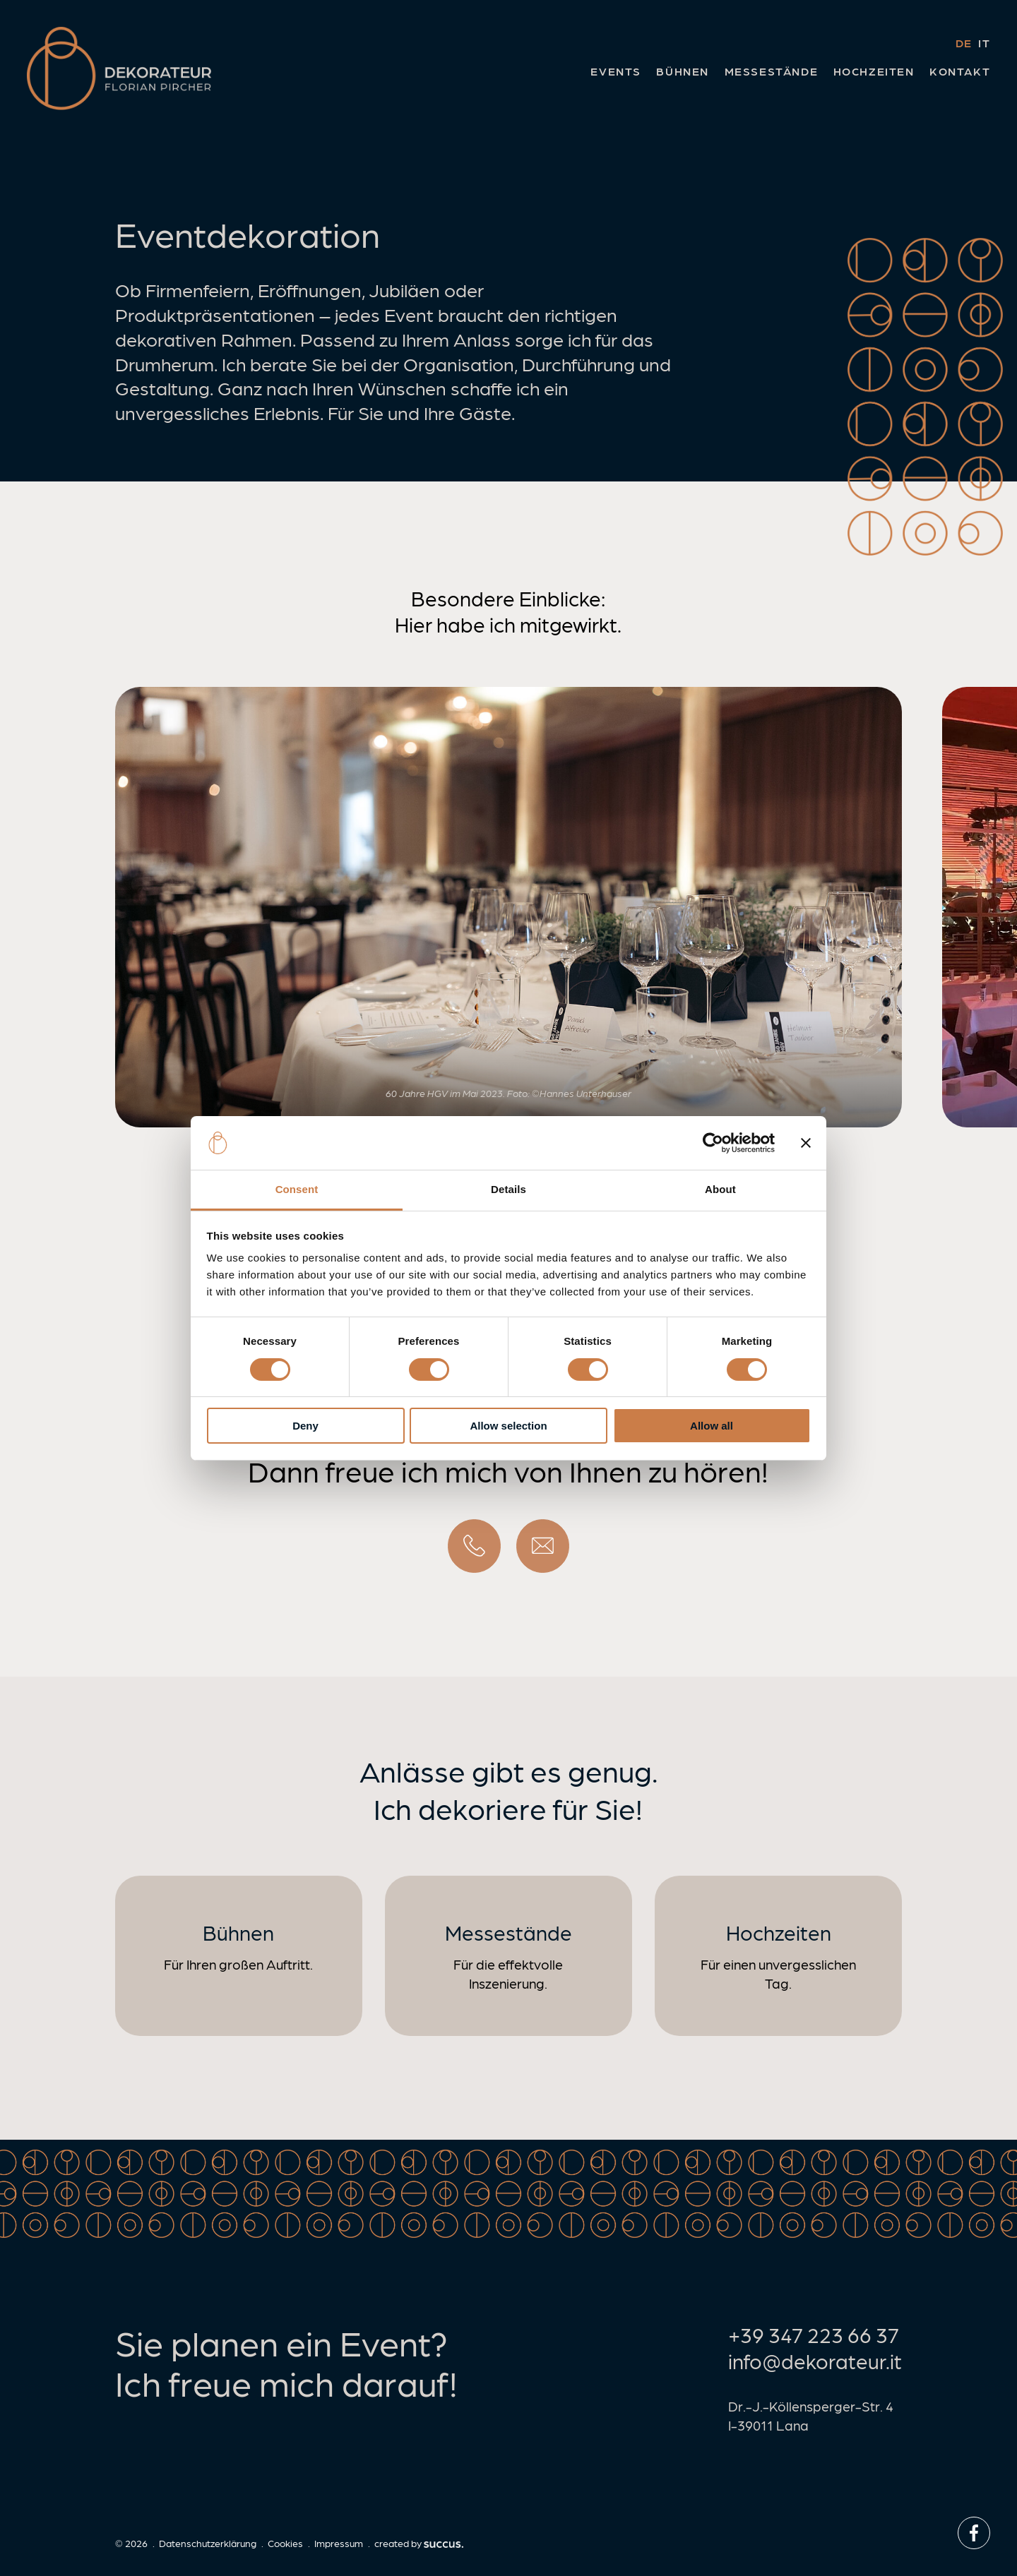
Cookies (285, 2542)
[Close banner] (806, 1143)
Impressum (338, 2542)
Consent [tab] (297, 1189)
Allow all (711, 1426)
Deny (305, 1426)
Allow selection (508, 1426)
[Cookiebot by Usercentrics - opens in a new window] (713, 1143)
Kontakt (959, 71)
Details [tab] (508, 1189)
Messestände (772, 71)
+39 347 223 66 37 (813, 2334)
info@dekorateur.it (815, 2360)
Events (615, 71)
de (964, 42)
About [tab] (720, 1189)
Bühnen (682, 71)
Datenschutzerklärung (207, 2542)
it (984, 42)
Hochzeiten (874, 71)
